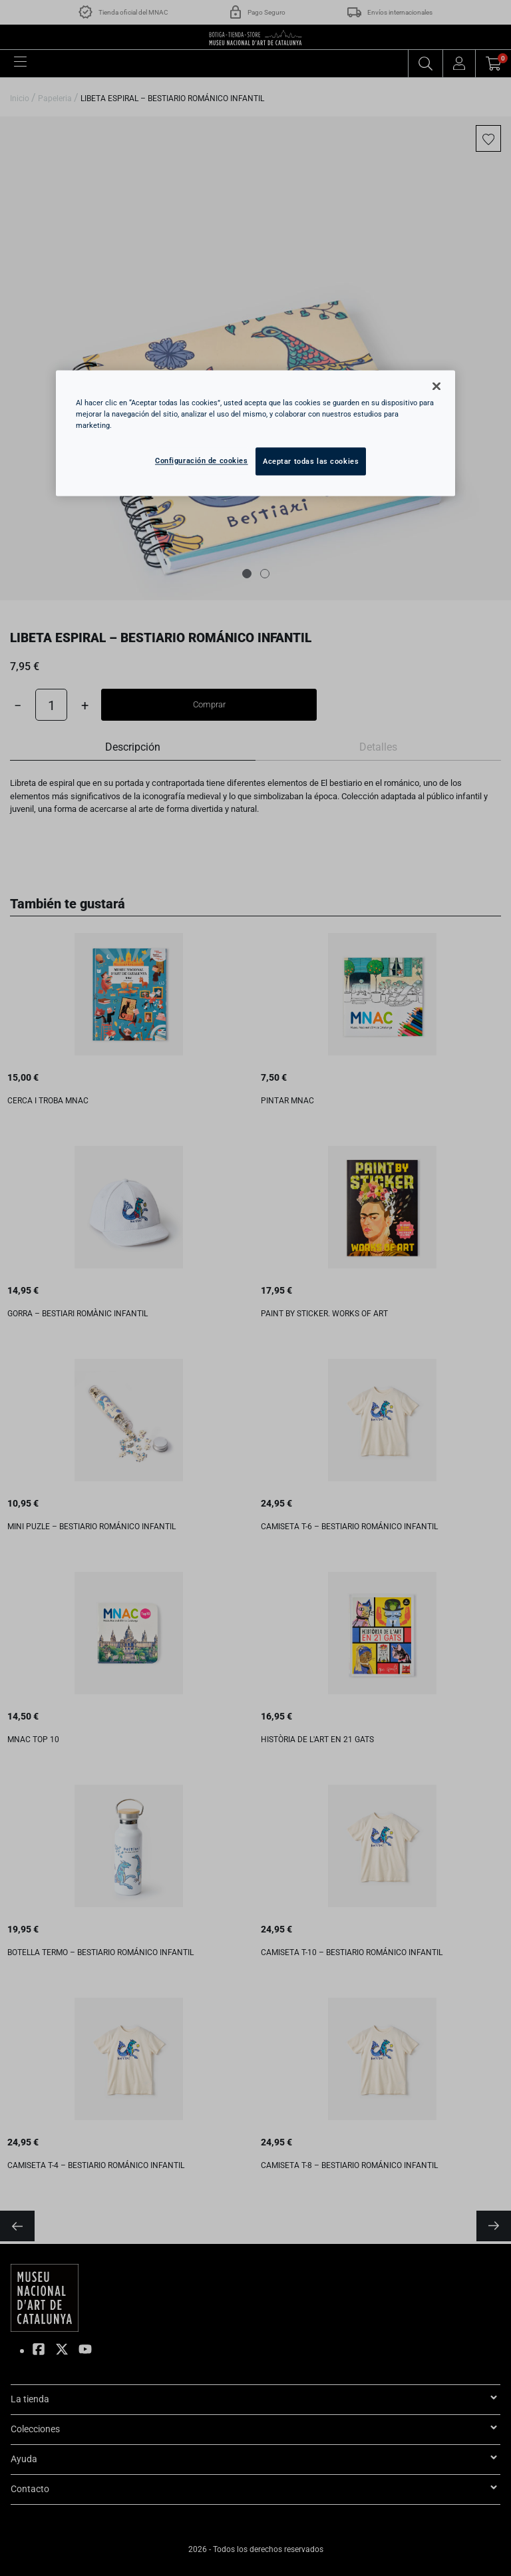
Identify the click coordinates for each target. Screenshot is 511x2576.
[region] (255, 433)
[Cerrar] (436, 386)
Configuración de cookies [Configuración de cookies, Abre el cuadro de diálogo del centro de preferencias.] (201, 460)
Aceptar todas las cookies (311, 461)
